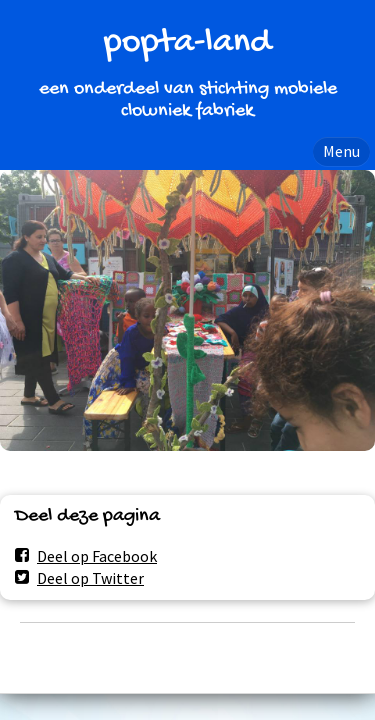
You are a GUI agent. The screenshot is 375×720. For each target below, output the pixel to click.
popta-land (187, 43)
